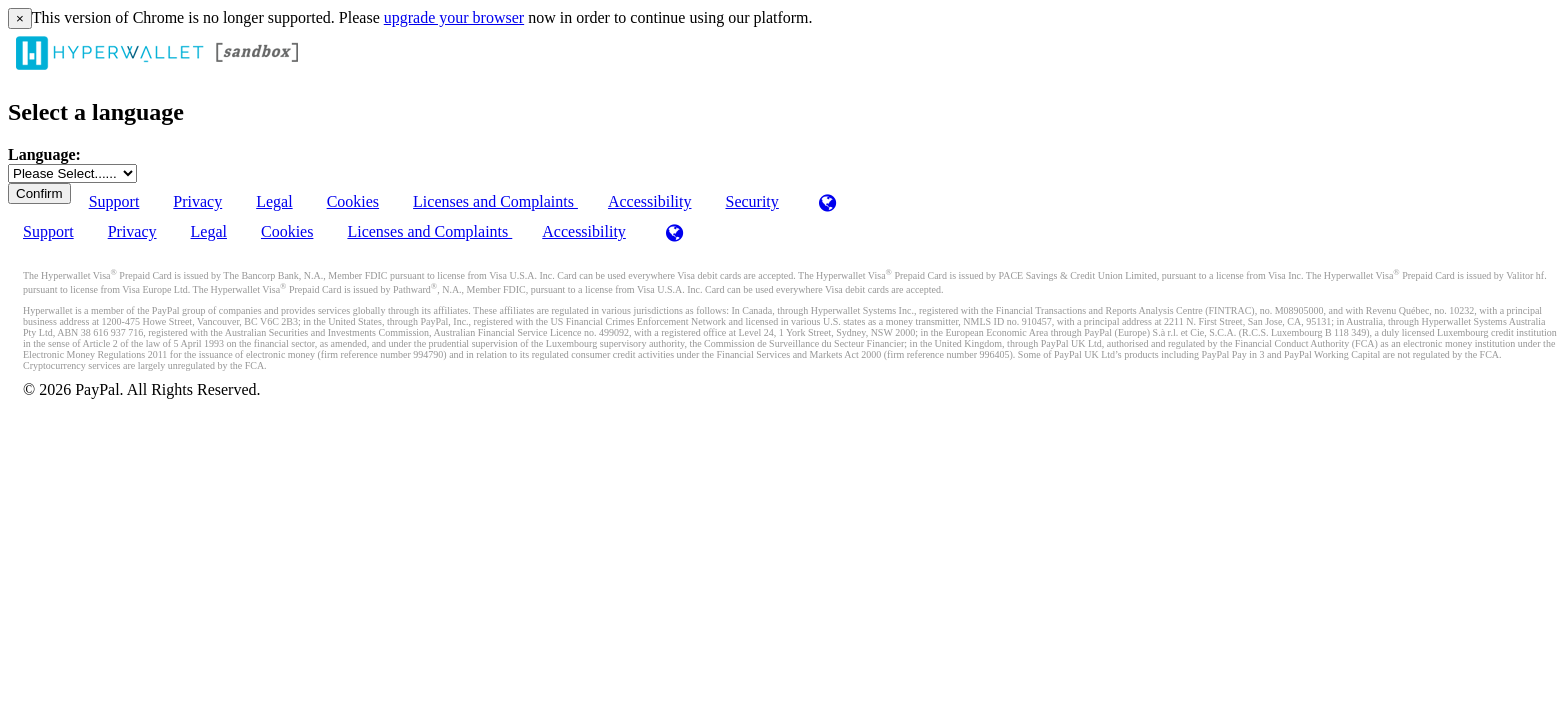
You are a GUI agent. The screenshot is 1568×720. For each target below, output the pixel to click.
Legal (274, 201)
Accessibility (650, 201)
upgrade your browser (454, 17)
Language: (44, 154)
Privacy (197, 201)
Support (114, 201)
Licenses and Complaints (495, 201)
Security (751, 201)
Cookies (353, 201)
